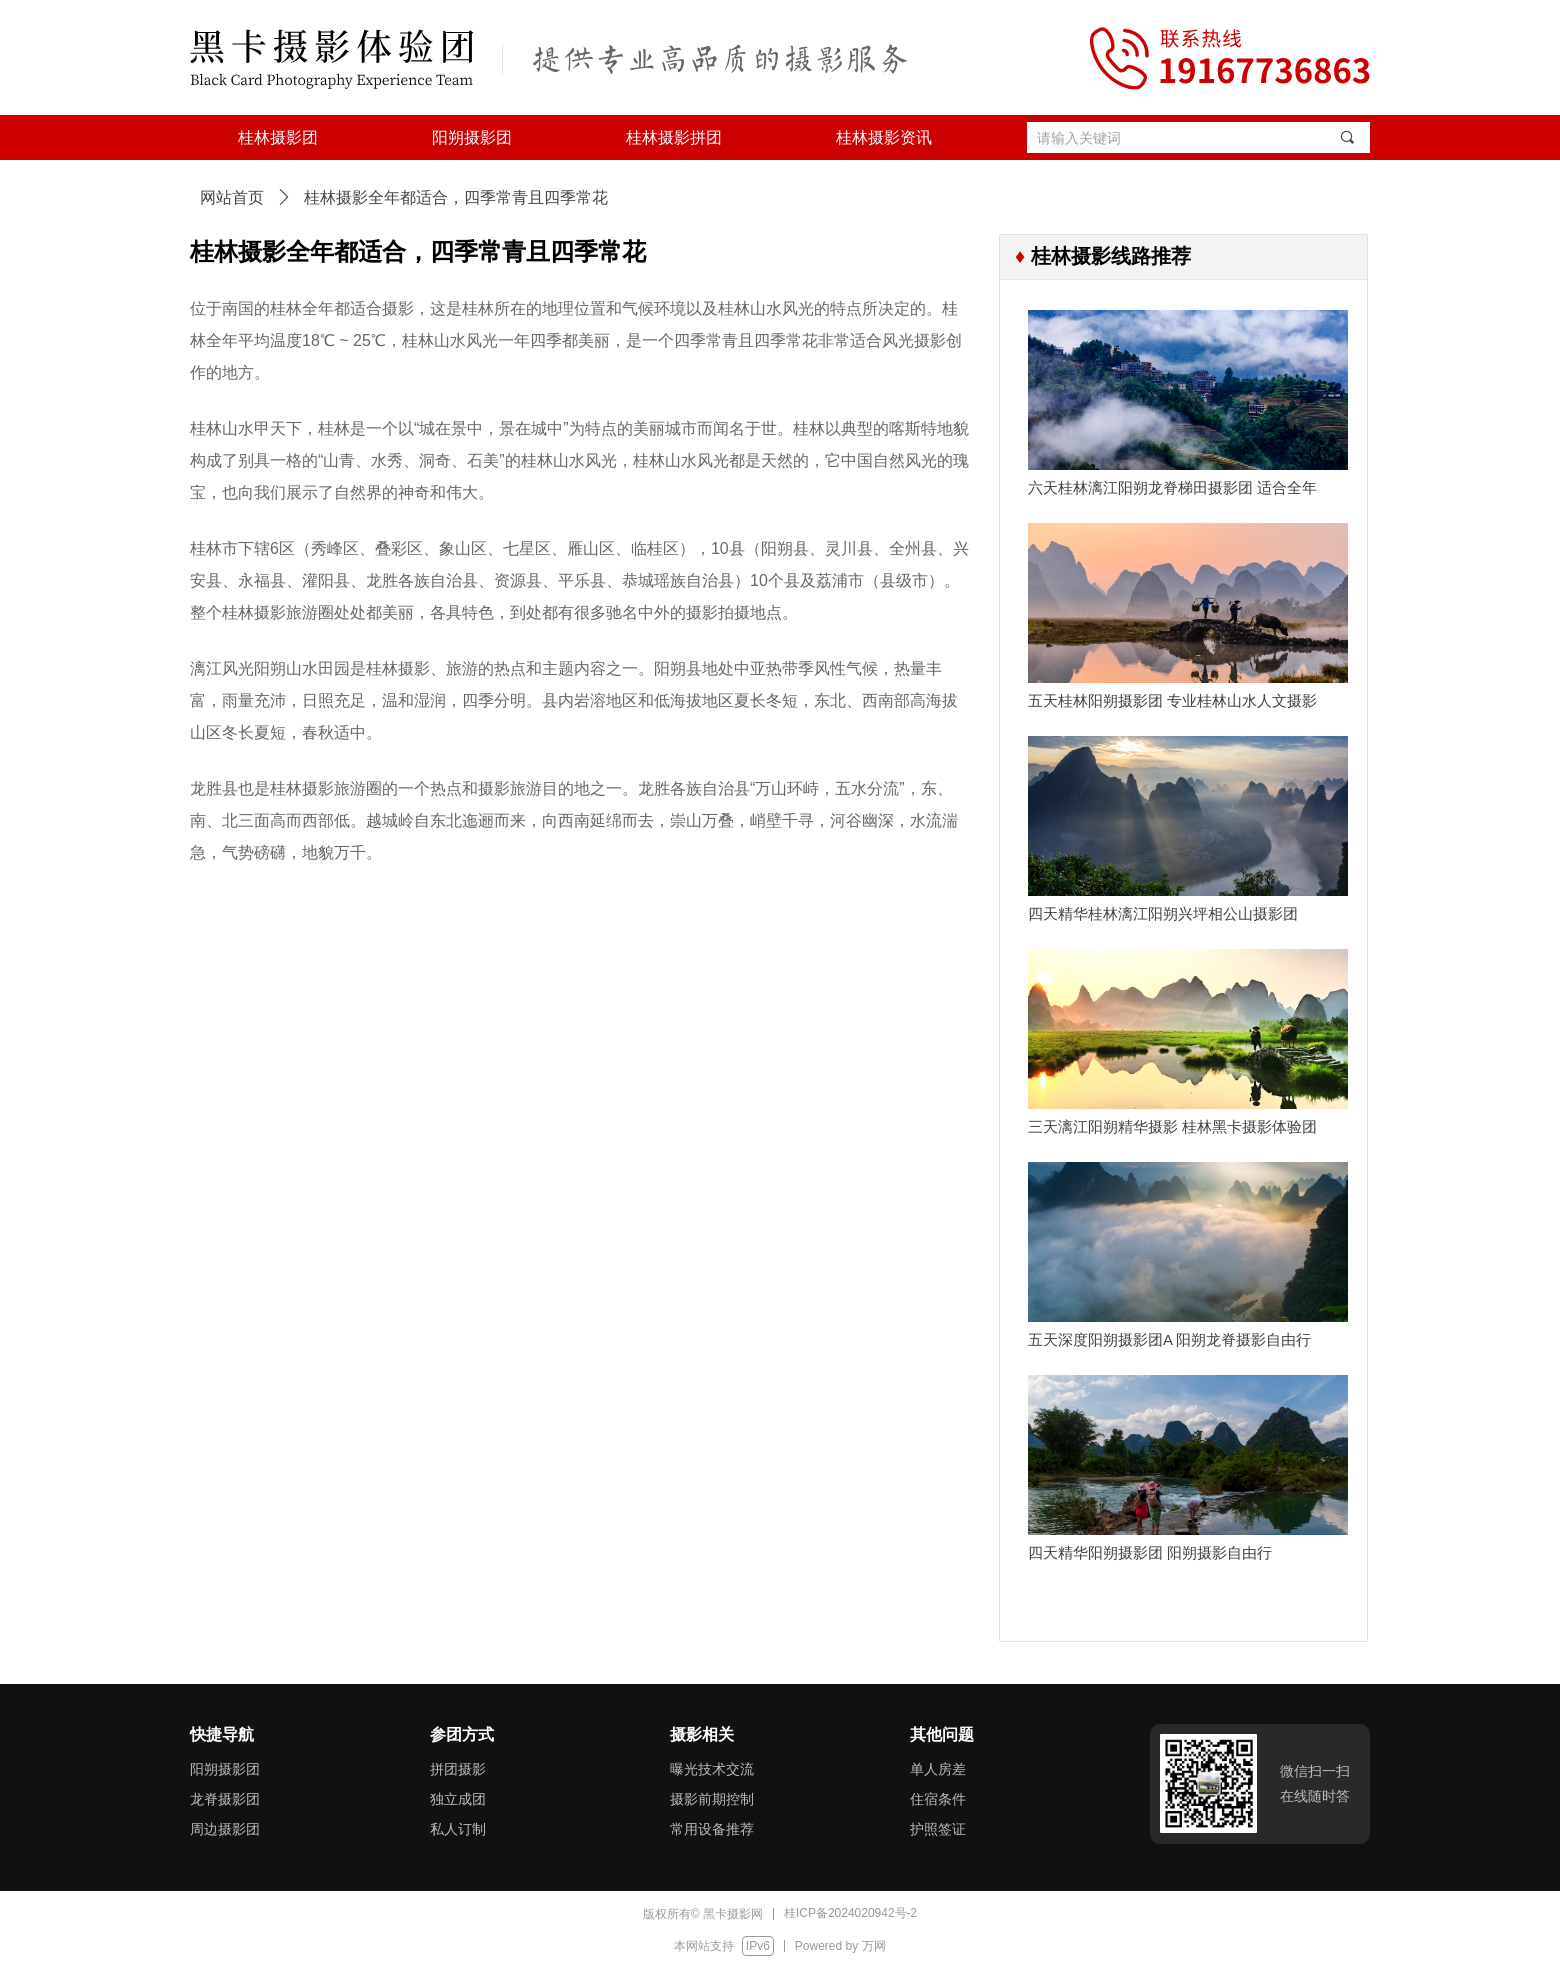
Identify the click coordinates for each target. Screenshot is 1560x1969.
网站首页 (232, 197)
